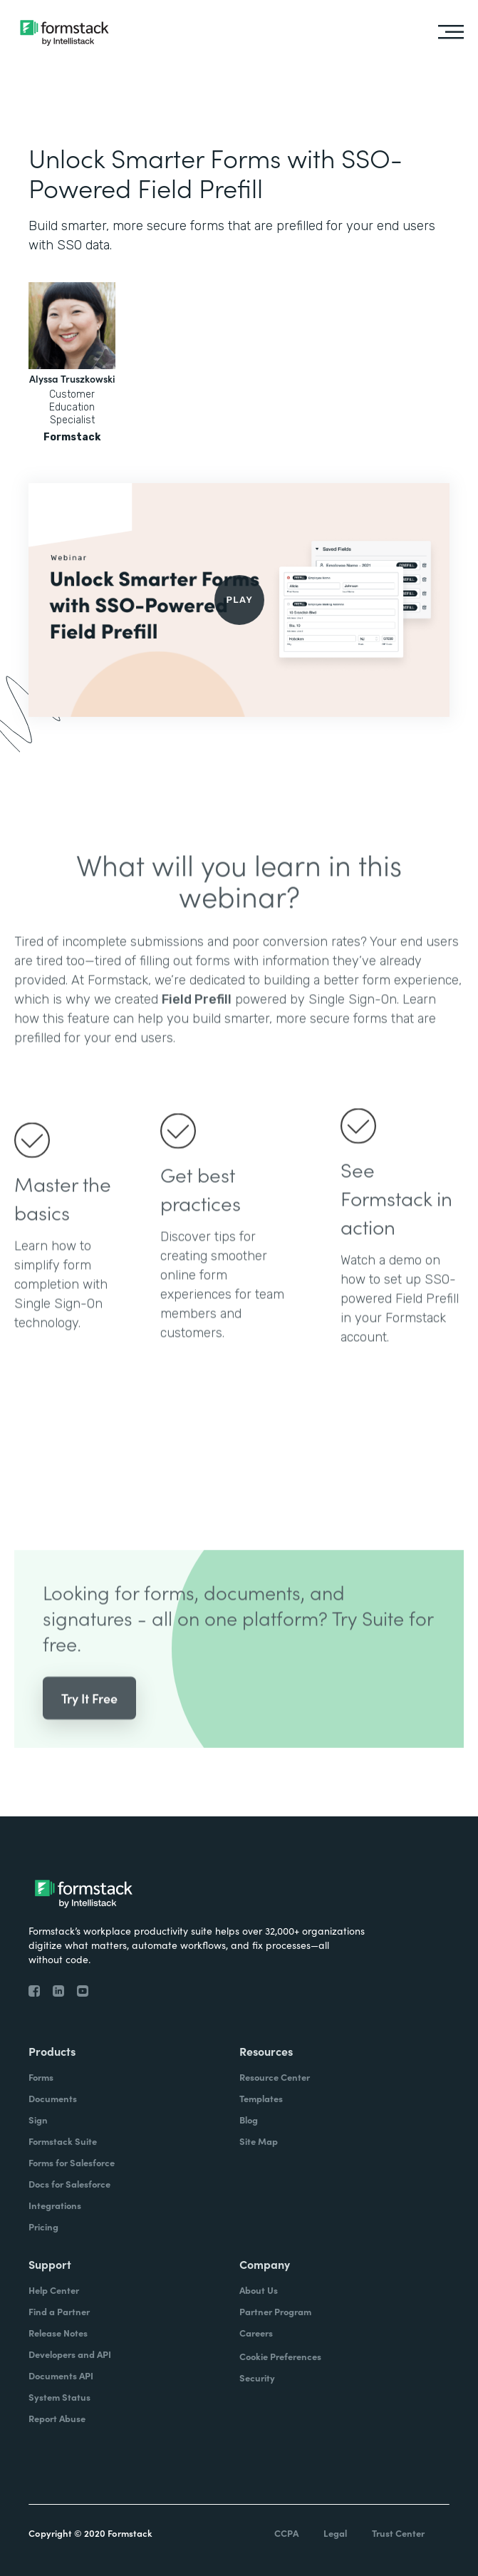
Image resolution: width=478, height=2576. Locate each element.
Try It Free (89, 1718)
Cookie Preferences (280, 2356)
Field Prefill (197, 1020)
